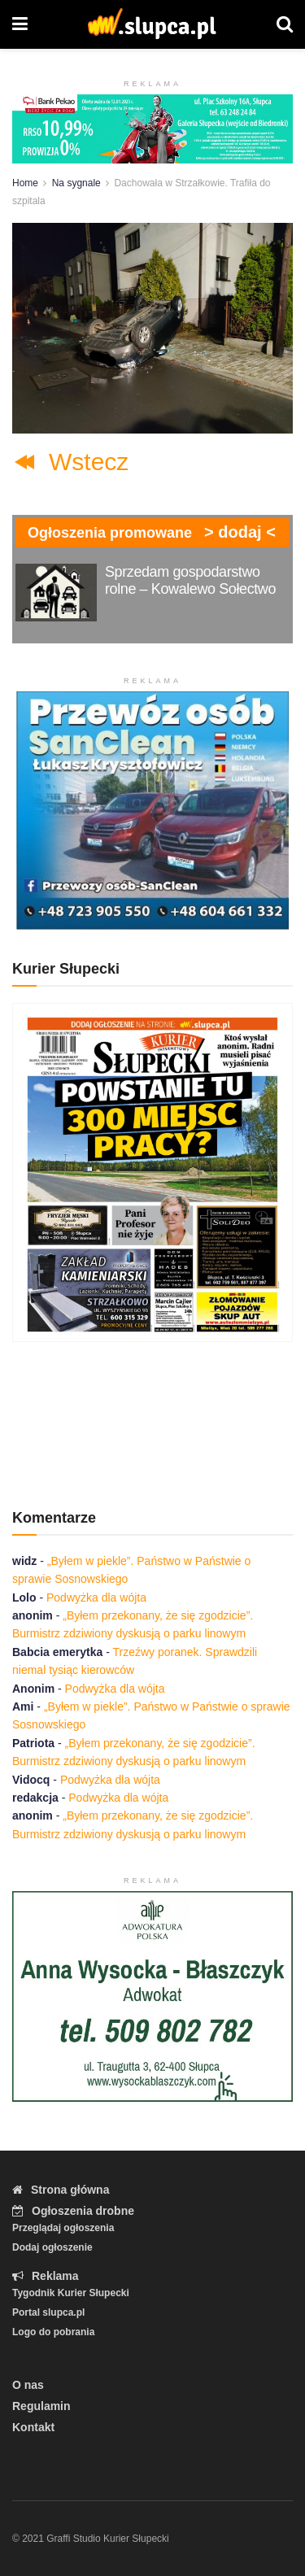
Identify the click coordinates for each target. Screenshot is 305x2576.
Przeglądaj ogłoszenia (63, 2228)
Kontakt (33, 2427)
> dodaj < (240, 532)
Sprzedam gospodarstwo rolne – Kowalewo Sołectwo (190, 580)
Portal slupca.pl (48, 2312)
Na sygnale (76, 183)
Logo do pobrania (53, 2332)
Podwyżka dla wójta (96, 1597)
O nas (28, 2384)
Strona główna (60, 2189)
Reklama (45, 2275)
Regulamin (41, 2406)
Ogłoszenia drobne (73, 2210)
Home (25, 183)
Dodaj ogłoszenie (52, 2247)
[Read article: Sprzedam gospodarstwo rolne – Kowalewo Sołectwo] (56, 593)
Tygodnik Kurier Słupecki (70, 2293)
